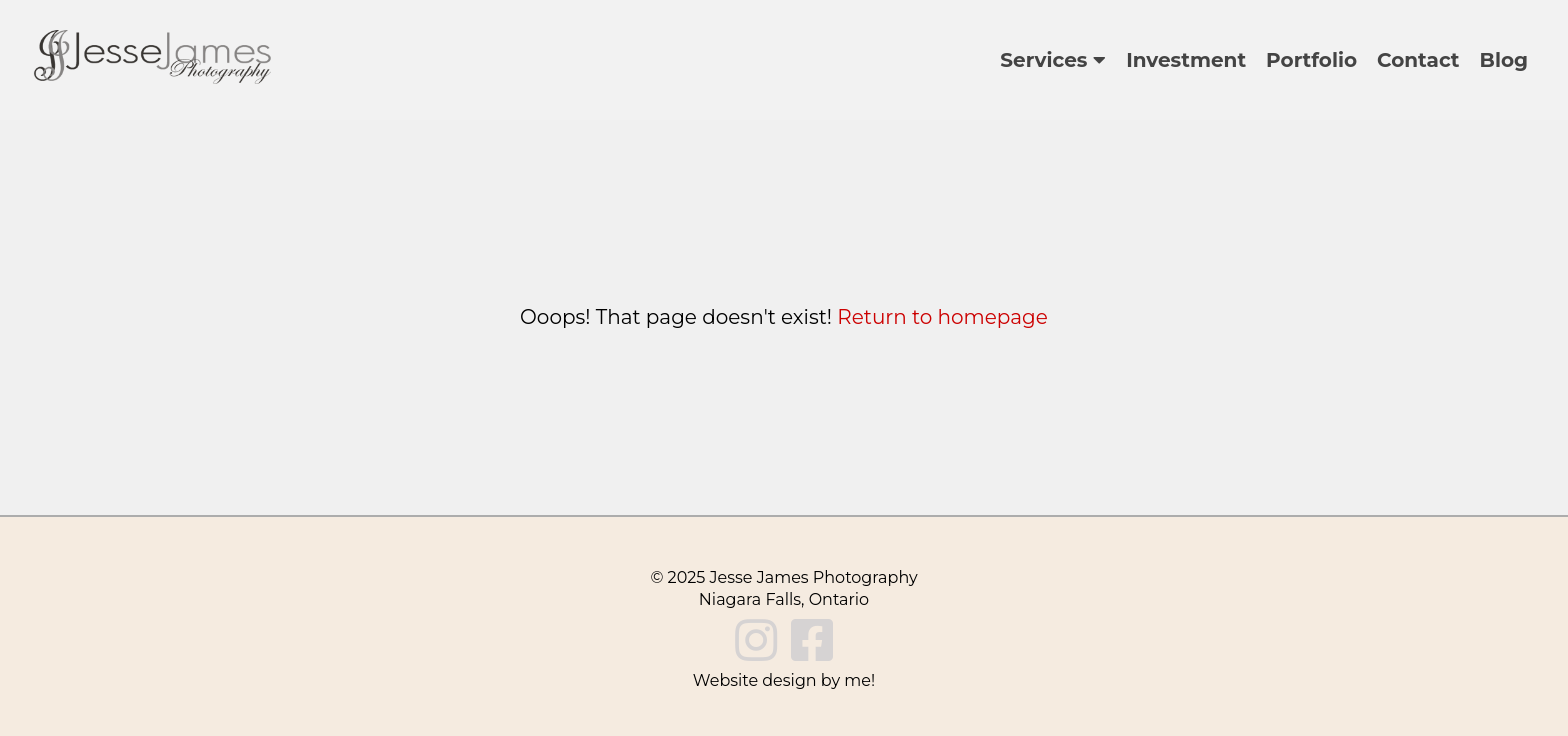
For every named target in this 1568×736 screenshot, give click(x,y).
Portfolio (1311, 60)
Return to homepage (942, 317)
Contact (1418, 60)
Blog (1504, 60)
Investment (1186, 60)
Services (1053, 60)
